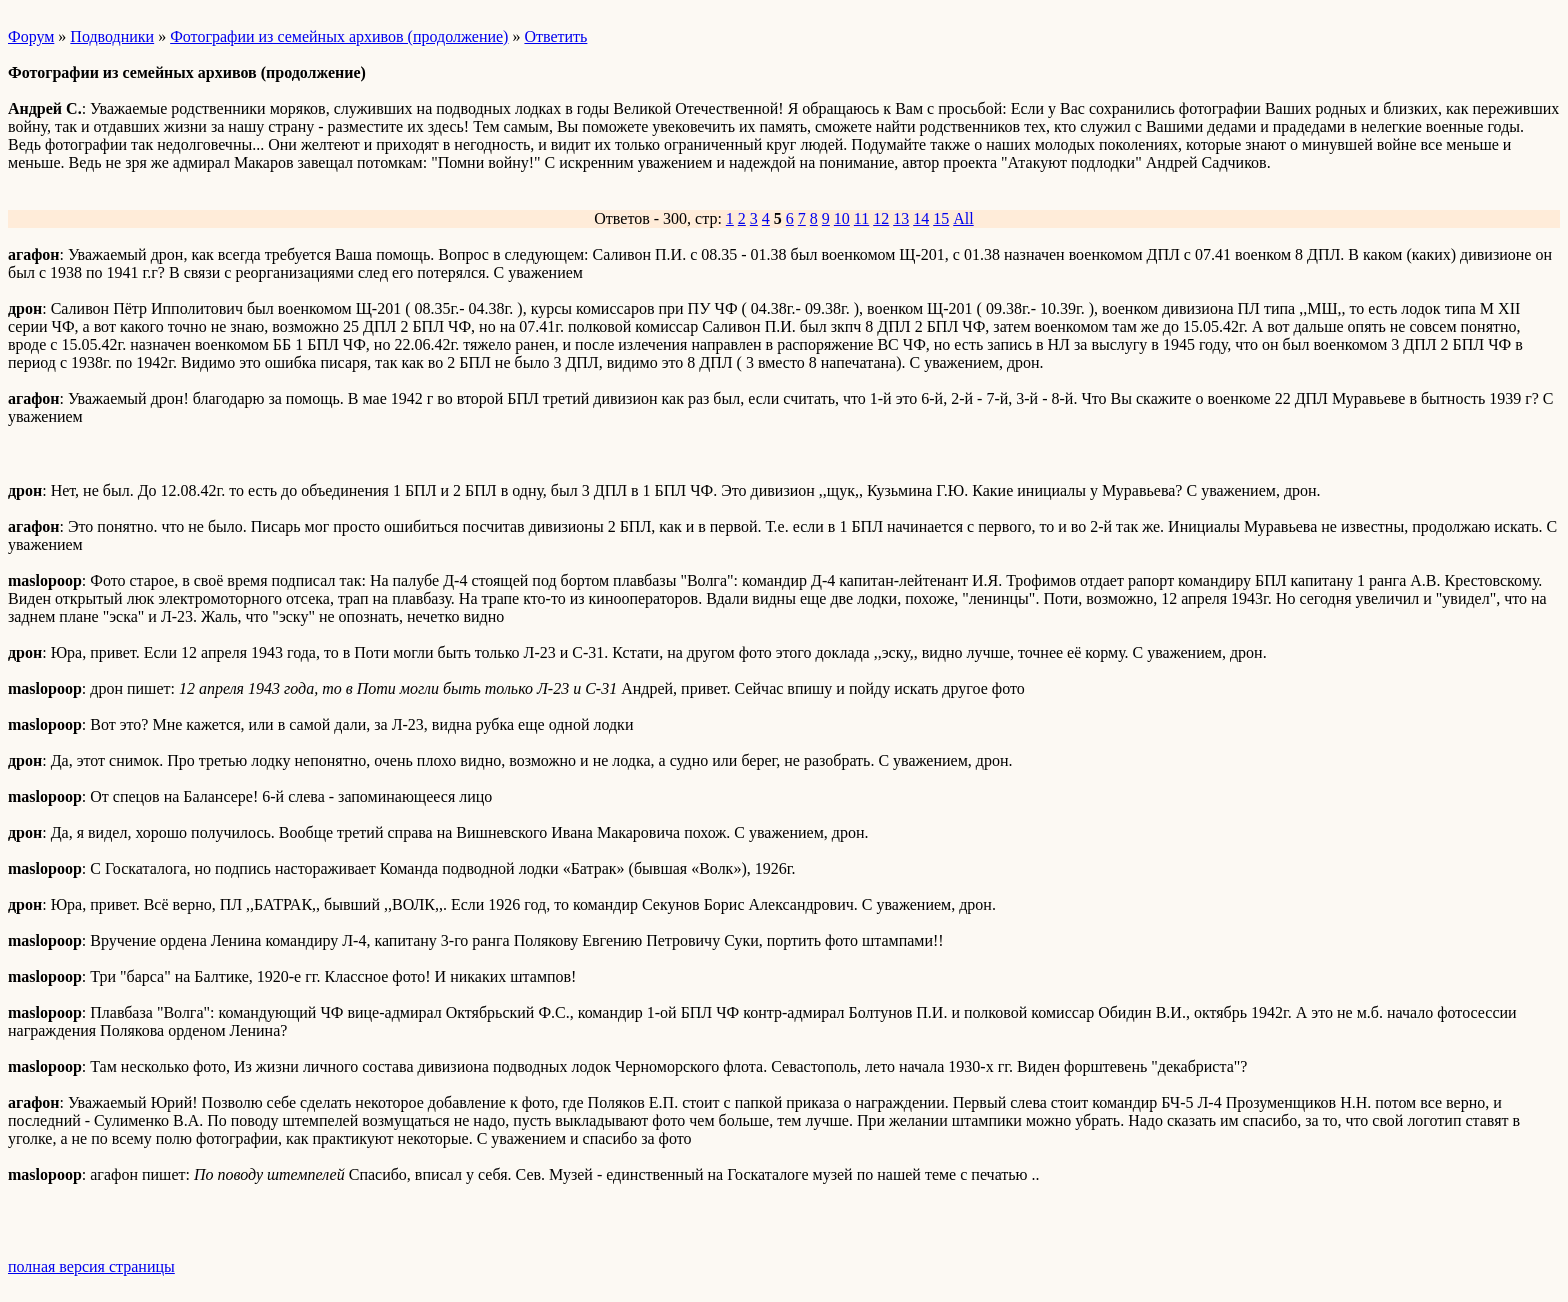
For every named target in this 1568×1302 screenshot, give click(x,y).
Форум (31, 36)
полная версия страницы (91, 1266)
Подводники (112, 36)
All (963, 218)
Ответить (555, 36)
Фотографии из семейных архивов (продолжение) (339, 36)
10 (842, 218)
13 (901, 218)
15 (941, 218)
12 (881, 218)
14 (921, 218)
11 (861, 218)
